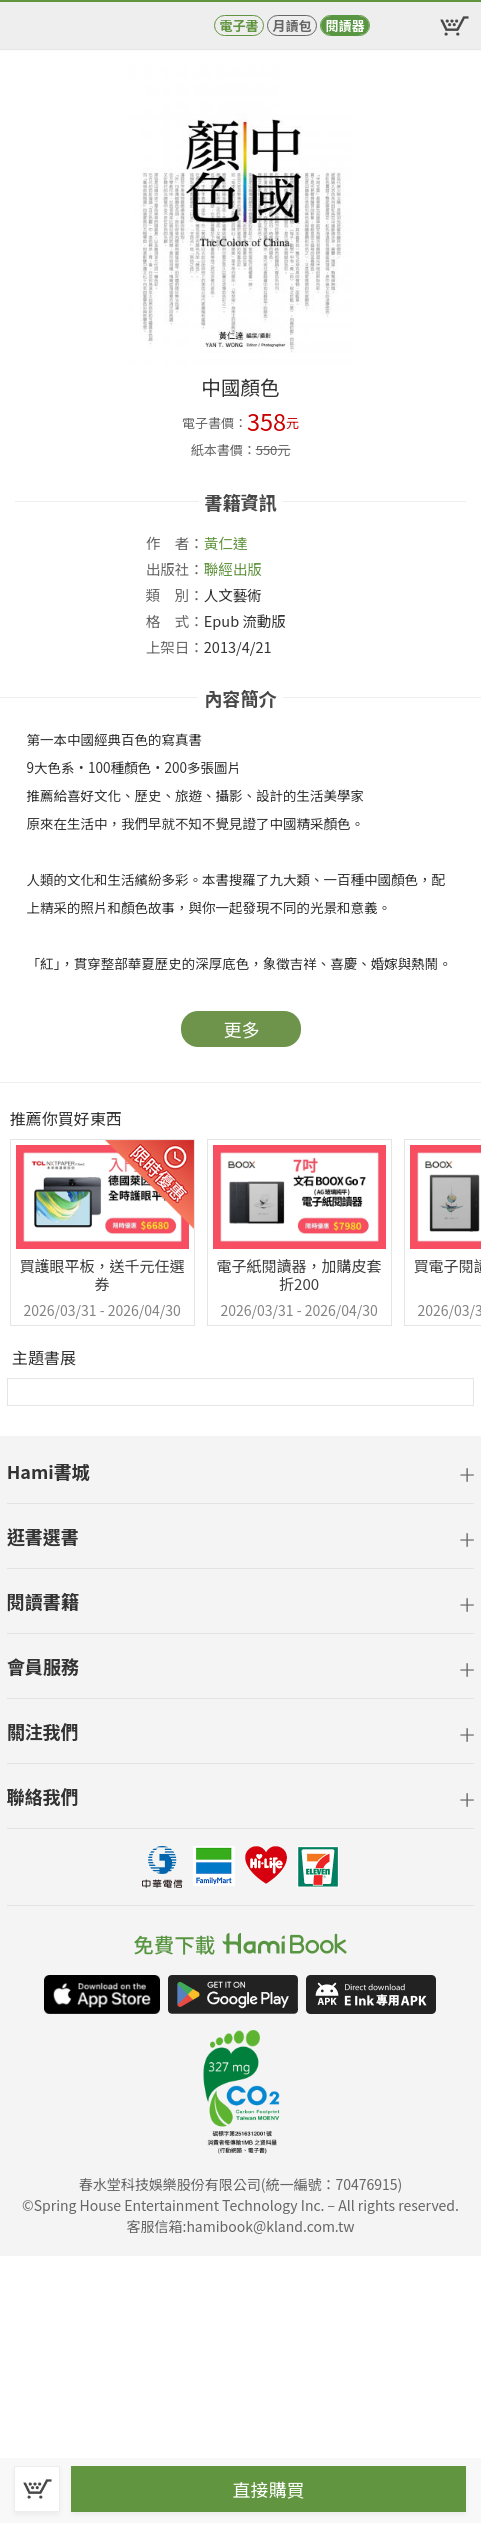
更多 (242, 1029)
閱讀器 (344, 25)
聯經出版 (233, 568)
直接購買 (269, 2489)
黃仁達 (226, 542)
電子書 (238, 25)
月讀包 (291, 25)
